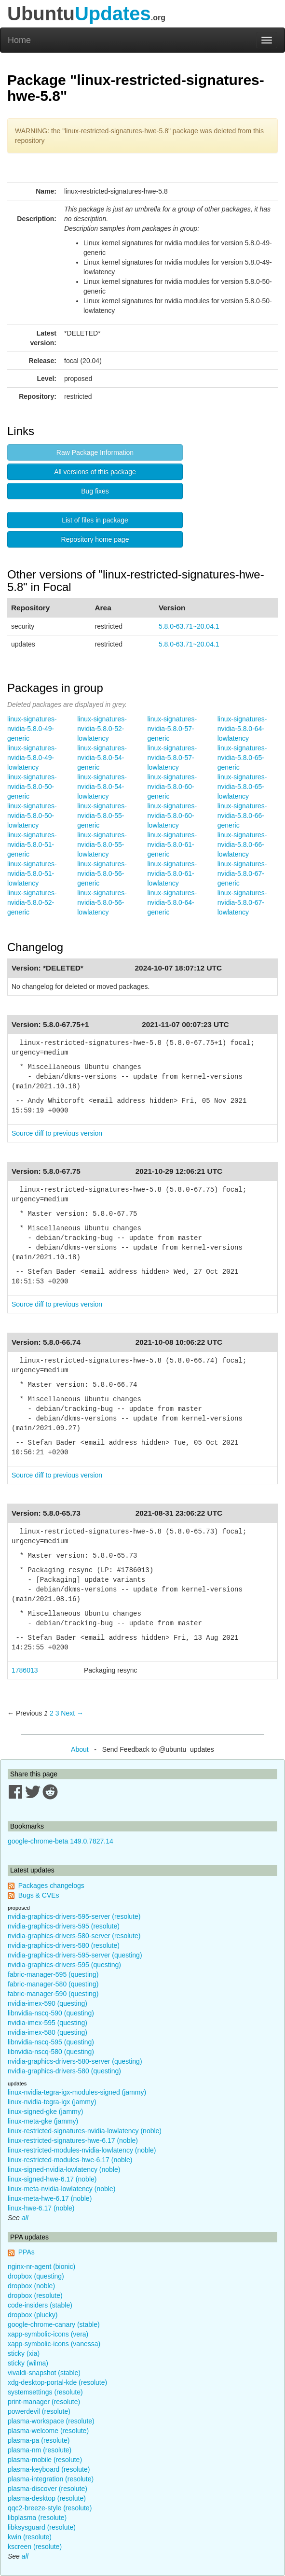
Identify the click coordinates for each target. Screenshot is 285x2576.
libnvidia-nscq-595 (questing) (51, 2042)
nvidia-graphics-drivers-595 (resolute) (64, 1926)
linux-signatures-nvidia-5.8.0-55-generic (102, 815)
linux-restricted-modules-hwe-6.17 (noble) (70, 2160)
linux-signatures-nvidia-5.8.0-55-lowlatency (102, 844)
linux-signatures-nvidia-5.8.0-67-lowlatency (242, 902)
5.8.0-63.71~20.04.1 (189, 626)
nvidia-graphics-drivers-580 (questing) (64, 2071)
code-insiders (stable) (40, 2305)
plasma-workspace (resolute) (51, 2421)
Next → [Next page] (72, 1713)
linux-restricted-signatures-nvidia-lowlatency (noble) (85, 2131)
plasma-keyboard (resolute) (49, 2469)
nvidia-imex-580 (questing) (47, 2032)
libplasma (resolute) (37, 2517)
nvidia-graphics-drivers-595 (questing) (64, 1965)
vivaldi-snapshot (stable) (44, 2373)
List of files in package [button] (95, 520)
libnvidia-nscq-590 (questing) (51, 2013)
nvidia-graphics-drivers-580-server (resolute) (74, 1936)
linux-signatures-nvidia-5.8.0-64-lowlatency (242, 728)
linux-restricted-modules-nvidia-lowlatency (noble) (82, 2150)
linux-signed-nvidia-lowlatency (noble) (64, 2169)
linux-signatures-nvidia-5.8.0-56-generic (102, 873)
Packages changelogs (51, 1885)
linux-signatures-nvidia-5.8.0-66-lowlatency (242, 844)
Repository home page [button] (95, 539)
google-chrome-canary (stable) (54, 2324)
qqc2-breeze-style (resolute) (50, 2508)
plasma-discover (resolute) (47, 2488)
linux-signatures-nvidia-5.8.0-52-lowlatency (102, 728)
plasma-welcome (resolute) (48, 2431)
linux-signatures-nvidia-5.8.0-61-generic (172, 844)
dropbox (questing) (36, 2276)
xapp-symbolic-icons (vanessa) (54, 2344)
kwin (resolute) (30, 2537)
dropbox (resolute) (35, 2295)
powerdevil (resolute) (39, 2411)
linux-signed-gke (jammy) (45, 2111)
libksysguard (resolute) (42, 2527)
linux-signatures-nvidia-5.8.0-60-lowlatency (172, 815)
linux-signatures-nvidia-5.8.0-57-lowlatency (172, 757)
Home (19, 40)
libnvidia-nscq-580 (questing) (51, 2051)
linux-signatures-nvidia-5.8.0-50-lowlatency (32, 815)
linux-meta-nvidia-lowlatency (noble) (61, 2189)
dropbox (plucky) (33, 2315)
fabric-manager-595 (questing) (53, 1974)
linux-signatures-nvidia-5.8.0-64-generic (172, 902)
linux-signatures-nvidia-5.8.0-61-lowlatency (172, 873)
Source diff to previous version (57, 1133)
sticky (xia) (24, 2353)
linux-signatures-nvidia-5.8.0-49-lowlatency (32, 757)
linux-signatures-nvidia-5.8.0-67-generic (242, 873)
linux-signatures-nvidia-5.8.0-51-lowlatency (32, 873)
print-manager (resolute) (44, 2402)
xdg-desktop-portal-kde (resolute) (57, 2382)
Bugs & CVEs (38, 1895)
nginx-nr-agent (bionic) (41, 2266)
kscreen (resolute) (35, 2546)
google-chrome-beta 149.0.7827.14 (60, 1841)
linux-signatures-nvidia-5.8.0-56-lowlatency (102, 902)
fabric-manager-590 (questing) (53, 1994)
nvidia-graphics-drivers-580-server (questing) (75, 2061)
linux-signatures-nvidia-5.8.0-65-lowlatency (242, 786)
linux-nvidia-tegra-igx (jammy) (52, 2102)
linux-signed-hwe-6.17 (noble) (52, 2179)
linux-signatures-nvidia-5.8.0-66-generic (242, 815)
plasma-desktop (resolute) (47, 2498)
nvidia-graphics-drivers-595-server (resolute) (74, 1916)
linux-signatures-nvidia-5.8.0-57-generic (172, 728)
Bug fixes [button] (95, 491)
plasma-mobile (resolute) (45, 2459)
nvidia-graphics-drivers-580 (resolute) (64, 1945)
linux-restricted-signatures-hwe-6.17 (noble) (73, 2140)
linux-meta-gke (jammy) (43, 2121)
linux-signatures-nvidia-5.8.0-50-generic (32, 786)
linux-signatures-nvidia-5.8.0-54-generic (102, 757)
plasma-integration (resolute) (51, 2479)
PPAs (26, 2252)
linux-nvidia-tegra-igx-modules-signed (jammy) (77, 2092)
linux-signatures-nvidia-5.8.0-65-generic (242, 757)
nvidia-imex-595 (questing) (47, 2023)
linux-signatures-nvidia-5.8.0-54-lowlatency (102, 786)
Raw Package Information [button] (95, 452)
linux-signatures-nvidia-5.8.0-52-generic (32, 902)
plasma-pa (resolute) (38, 2440)
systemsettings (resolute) (45, 2392)
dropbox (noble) (31, 2286)
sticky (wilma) (28, 2363)
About (80, 1749)
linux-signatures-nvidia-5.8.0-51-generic (32, 844)
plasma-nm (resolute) (39, 2450)
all (25, 2218)
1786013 (25, 1670)
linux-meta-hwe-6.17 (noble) (50, 2198)
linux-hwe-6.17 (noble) (41, 2208)
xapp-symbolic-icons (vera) (48, 2334)
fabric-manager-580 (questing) (53, 1984)
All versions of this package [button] (95, 472)
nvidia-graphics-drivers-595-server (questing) (75, 1955)
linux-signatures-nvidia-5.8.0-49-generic (32, 728)
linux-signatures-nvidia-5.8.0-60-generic (172, 786)
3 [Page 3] (57, 1713)
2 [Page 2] (52, 1713)
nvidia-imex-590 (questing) (47, 2003)
